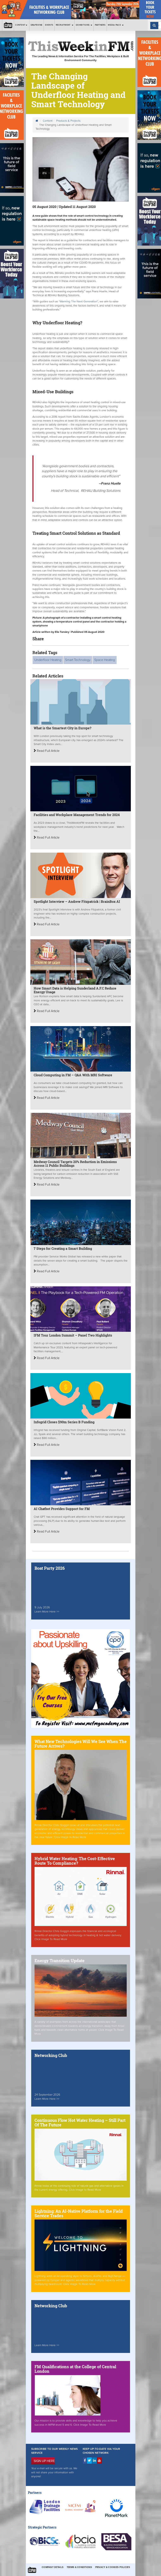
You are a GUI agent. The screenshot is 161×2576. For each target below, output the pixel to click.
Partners (100, 25)
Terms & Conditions (79, 2567)
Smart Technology (78, 660)
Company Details (52, 2567)
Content (21, 25)
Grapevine (36, 25)
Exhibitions (84, 25)
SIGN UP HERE (44, 2461)
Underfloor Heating (47, 660)
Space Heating (104, 660)
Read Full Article (47, 751)
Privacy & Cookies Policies (112, 2567)
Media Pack (116, 25)
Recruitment (64, 25)
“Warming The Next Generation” (78, 301)
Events (49, 25)
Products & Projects (68, 120)
